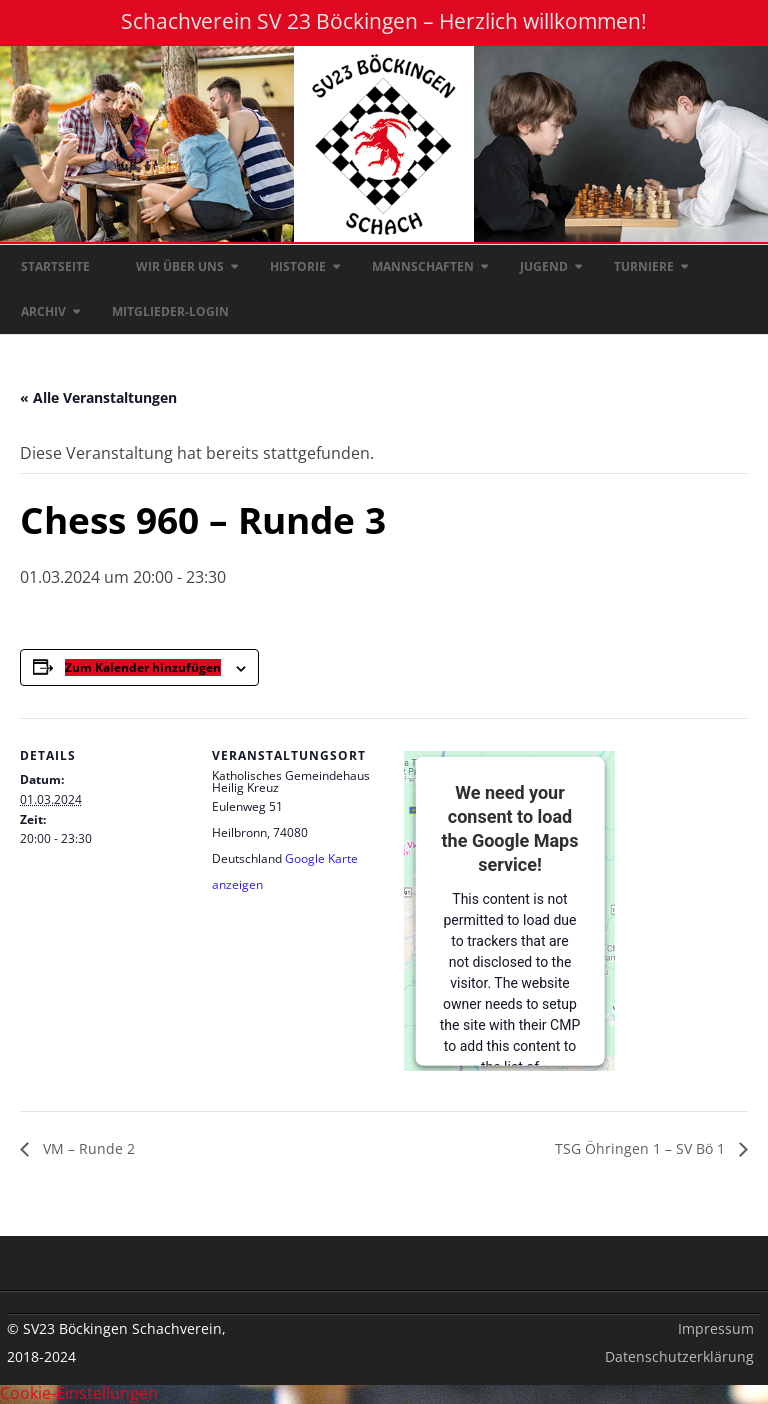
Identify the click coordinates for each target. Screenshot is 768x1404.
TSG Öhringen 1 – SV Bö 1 (642, 1148)
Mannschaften (423, 266)
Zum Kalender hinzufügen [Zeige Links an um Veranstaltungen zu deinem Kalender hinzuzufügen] (143, 667)
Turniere (644, 266)
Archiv (43, 311)
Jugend (544, 266)
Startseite (55, 266)
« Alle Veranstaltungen (98, 397)
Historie (298, 266)
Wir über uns (180, 266)
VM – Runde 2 (87, 1148)
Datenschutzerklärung (679, 1356)
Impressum (716, 1328)
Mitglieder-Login (170, 311)
